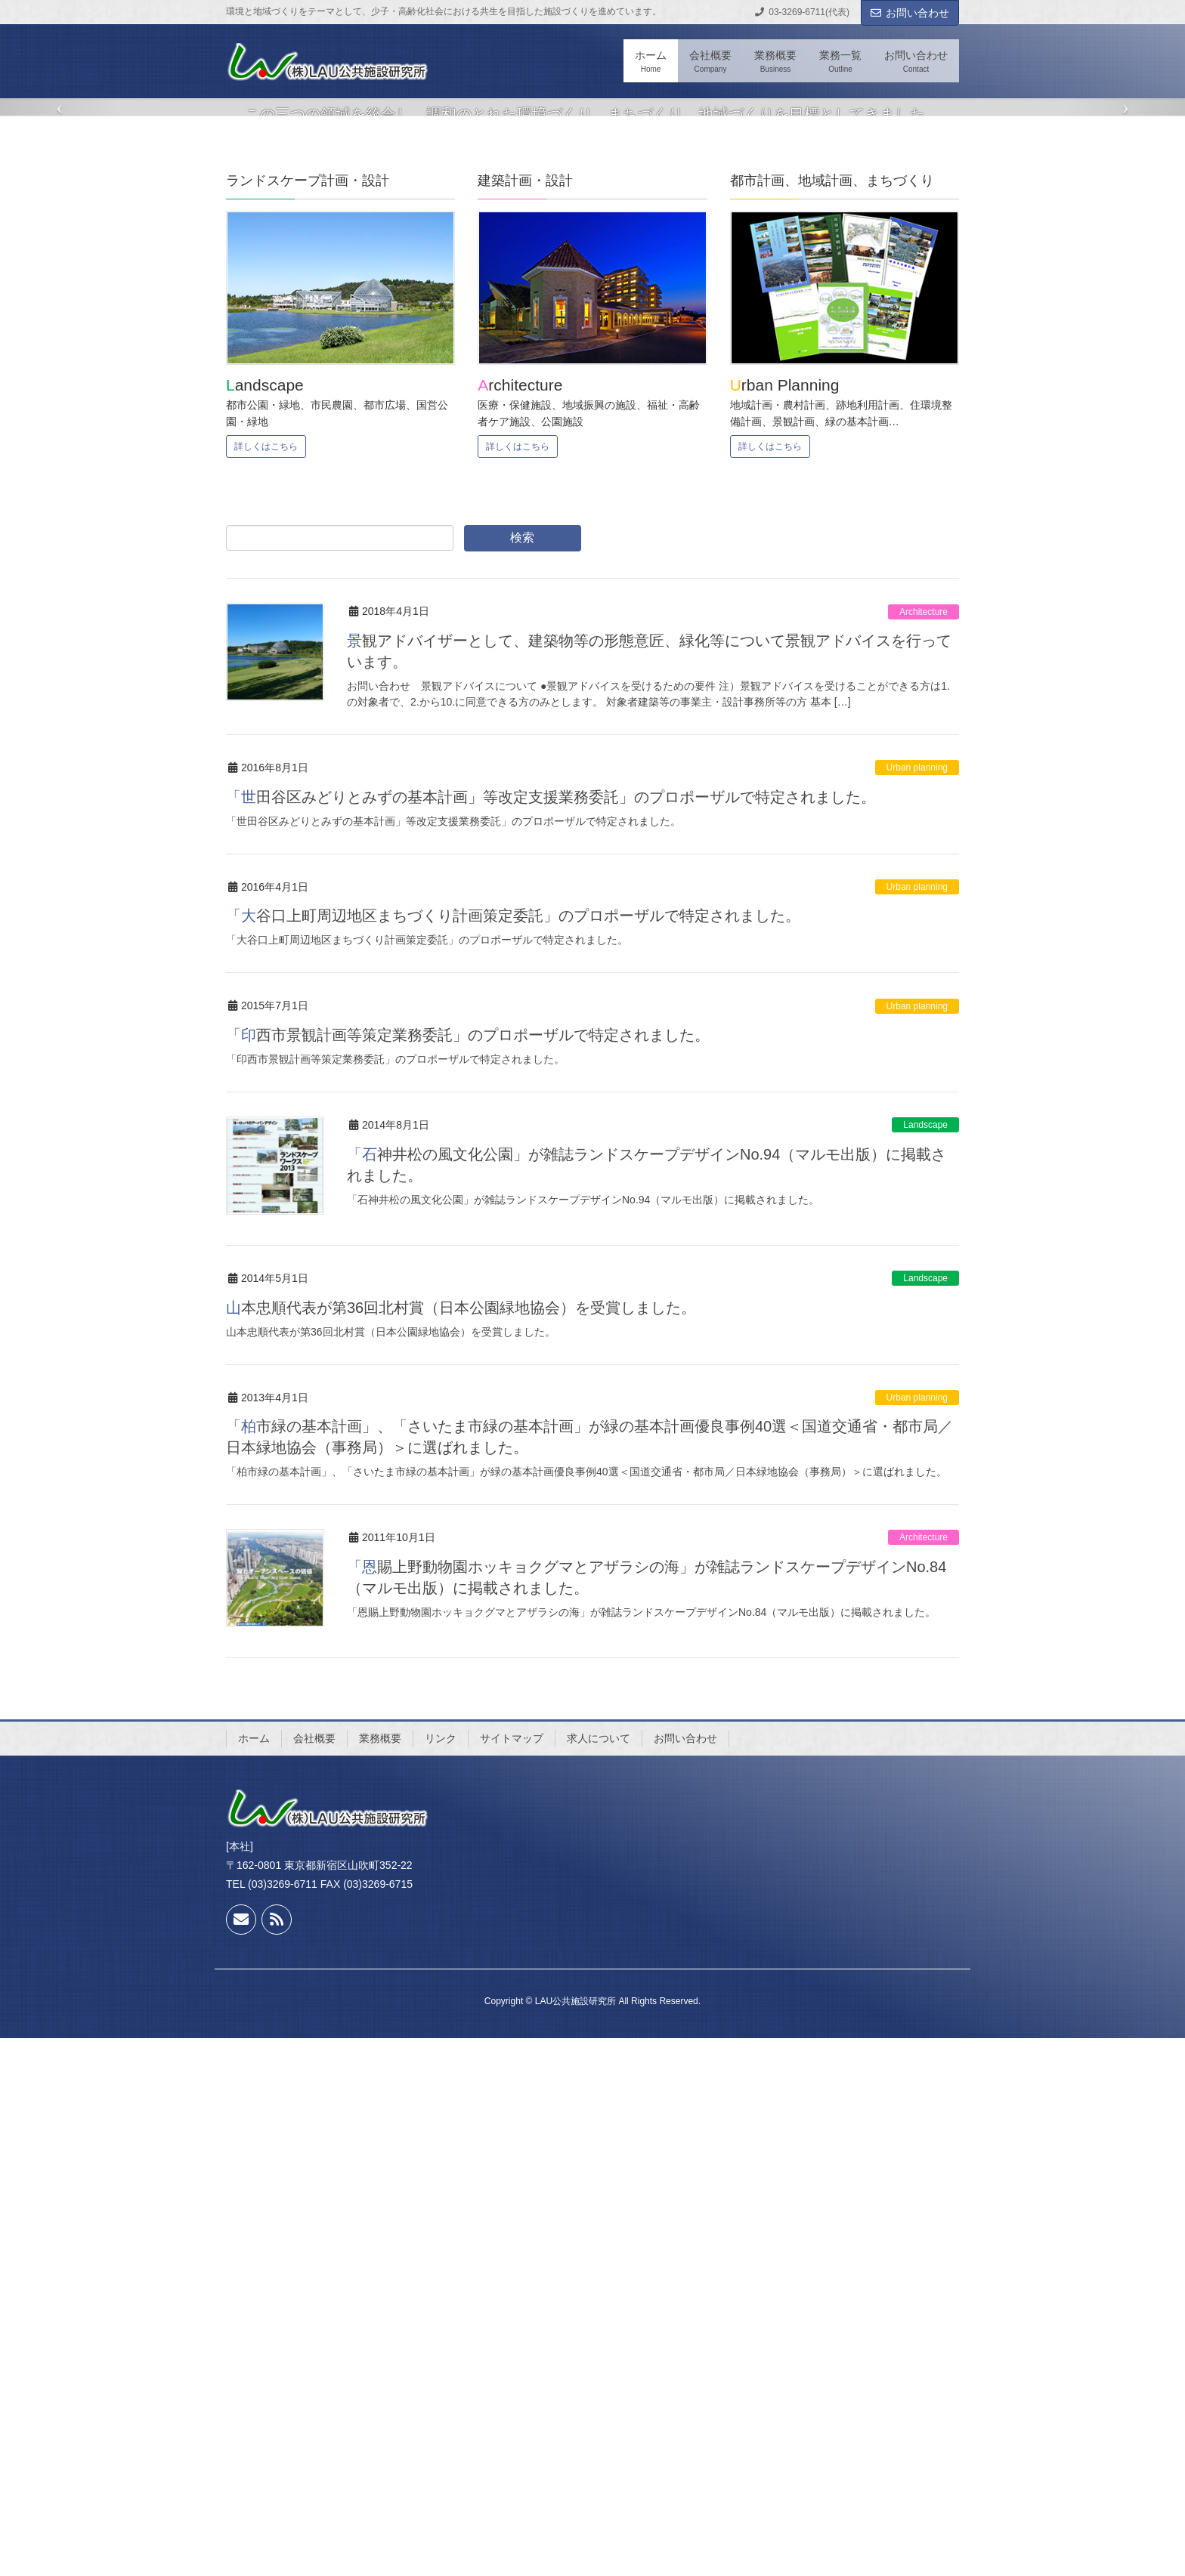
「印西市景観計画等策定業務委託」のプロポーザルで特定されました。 (468, 1572)
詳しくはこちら (266, 984)
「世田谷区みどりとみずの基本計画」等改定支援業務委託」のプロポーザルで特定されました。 (551, 1335)
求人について (598, 2276)
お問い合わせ (910, 13)
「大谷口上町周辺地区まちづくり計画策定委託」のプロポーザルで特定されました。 (513, 1453)
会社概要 (314, 2276)
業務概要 (380, 2276)
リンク (440, 2276)
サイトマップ (511, 2276)
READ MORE (592, 433)
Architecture (923, 1149)
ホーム (254, 2276)
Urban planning (917, 1305)
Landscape (925, 1662)
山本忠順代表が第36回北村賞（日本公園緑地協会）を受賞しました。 (461, 1845)
